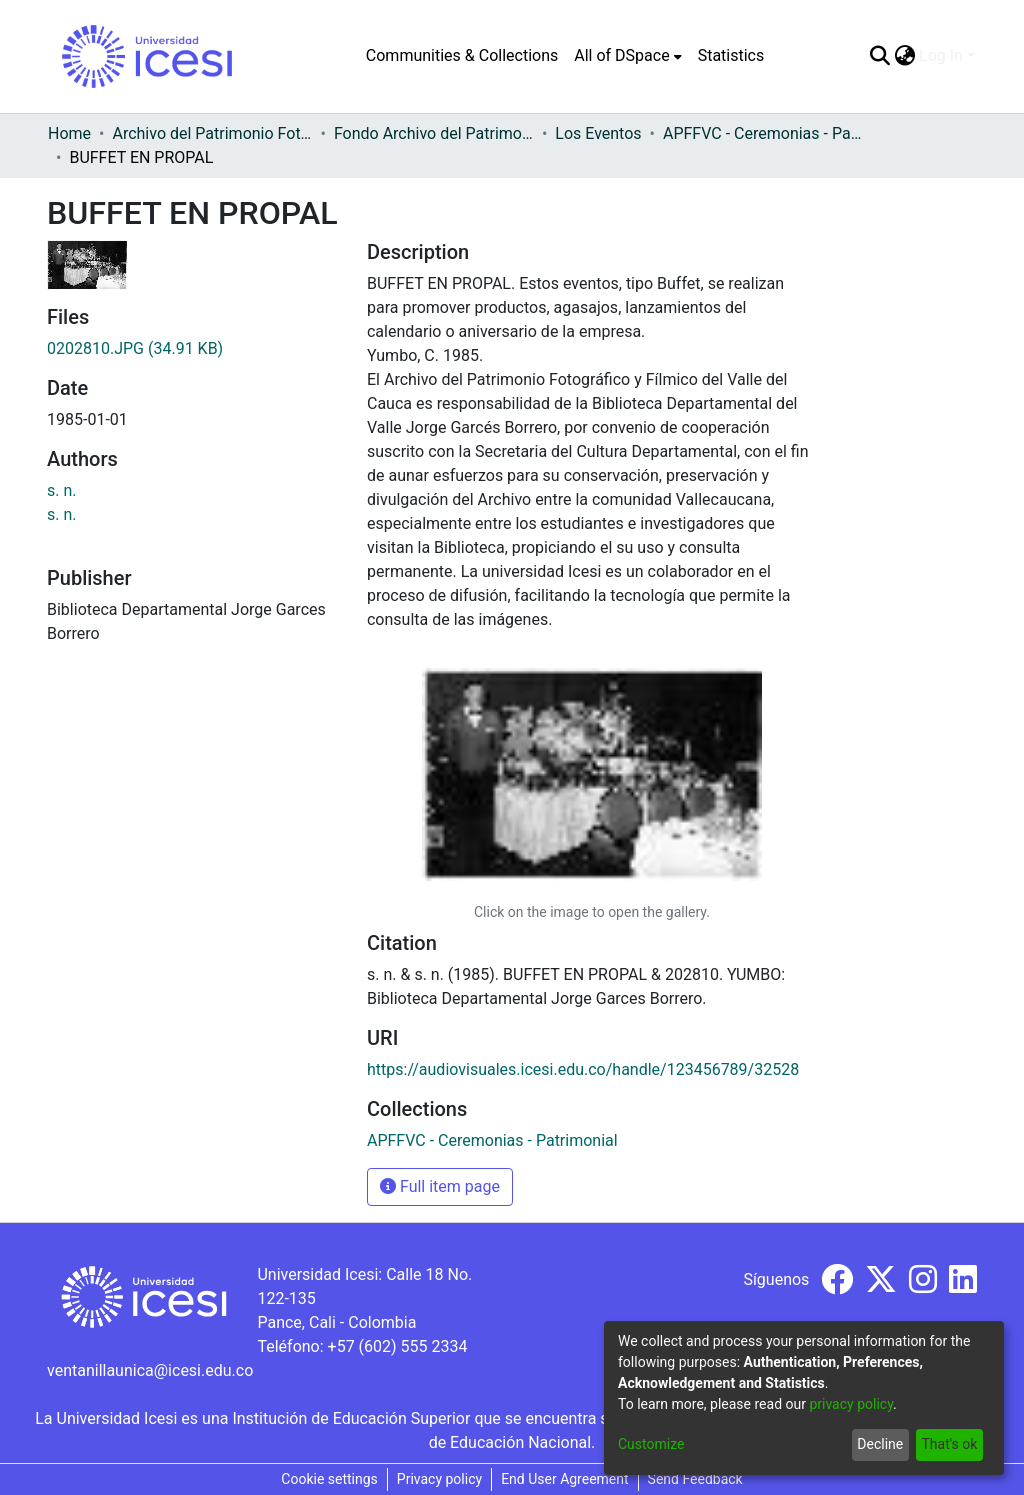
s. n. (62, 490)
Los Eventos (598, 133)
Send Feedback (695, 1479)
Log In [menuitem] (941, 55)
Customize (651, 1444)
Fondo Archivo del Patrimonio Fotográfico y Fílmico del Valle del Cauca (434, 133)
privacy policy (851, 1404)
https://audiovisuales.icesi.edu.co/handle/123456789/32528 (583, 1069)
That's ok (949, 1444)
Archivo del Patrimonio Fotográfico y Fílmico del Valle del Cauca (212, 133)
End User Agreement (564, 1479)
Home (69, 133)
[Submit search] (879, 56)
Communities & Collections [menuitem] (462, 55)
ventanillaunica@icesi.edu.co (150, 1370)
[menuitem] (627, 56)
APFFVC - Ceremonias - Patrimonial (763, 133)
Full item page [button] (440, 1186)
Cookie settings (329, 1479)
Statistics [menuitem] (731, 55)
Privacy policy (439, 1479)
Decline (880, 1444)
